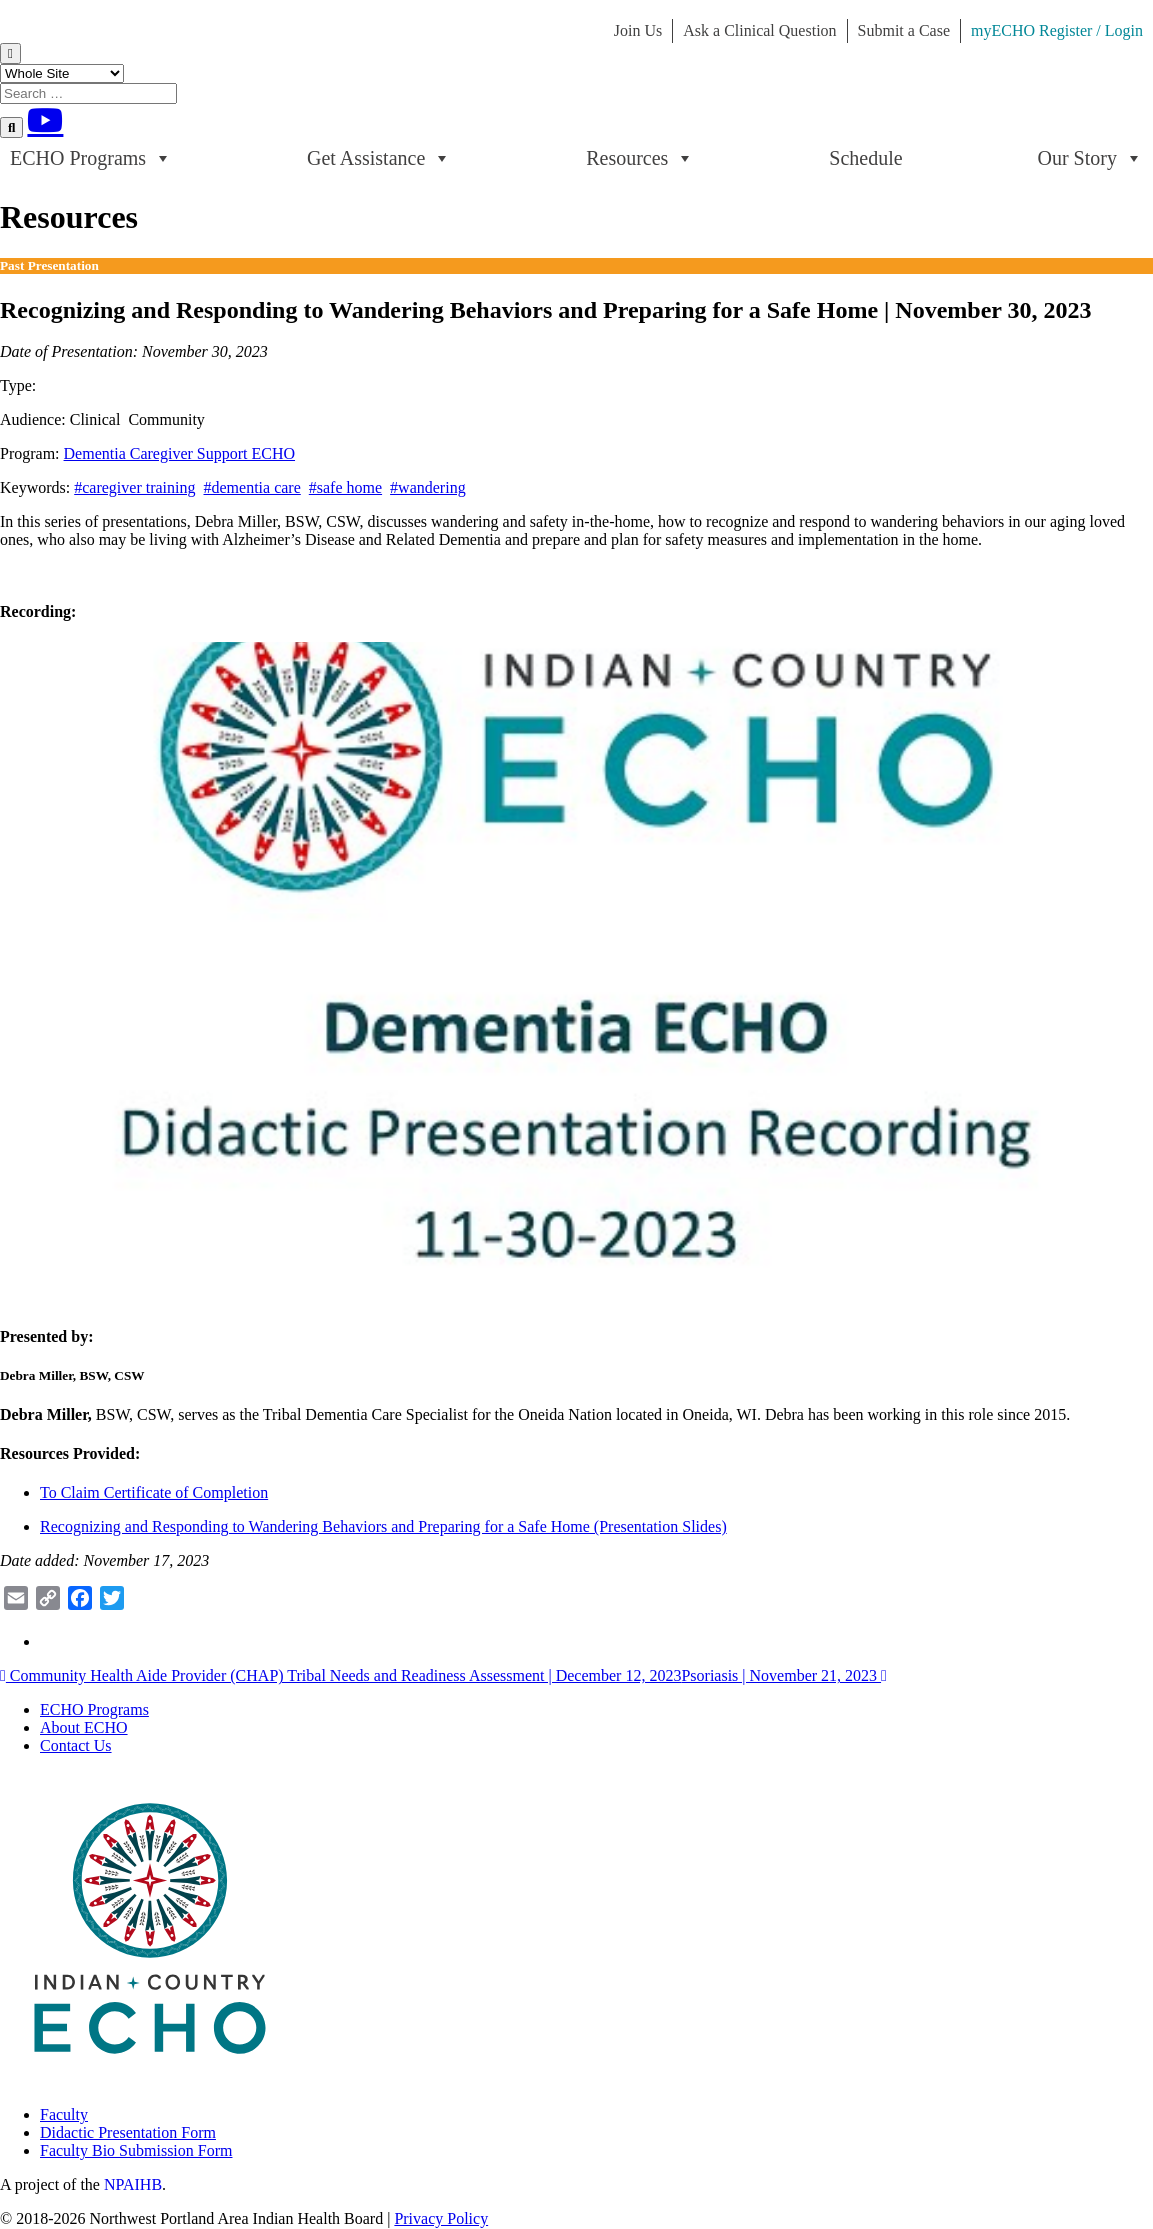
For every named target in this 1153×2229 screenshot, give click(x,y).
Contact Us (76, 1745)
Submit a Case (904, 30)
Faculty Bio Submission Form (136, 2150)
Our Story (1090, 158)
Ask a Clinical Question (759, 30)
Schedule (865, 158)
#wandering (428, 487)
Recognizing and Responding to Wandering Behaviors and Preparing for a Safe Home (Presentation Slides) (383, 1526)
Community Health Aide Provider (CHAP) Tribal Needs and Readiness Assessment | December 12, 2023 (340, 1675)
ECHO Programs (91, 158)
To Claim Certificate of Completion (154, 1492)
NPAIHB (133, 2184)
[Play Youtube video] (576, 966)
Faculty (64, 2114)
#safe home (345, 487)
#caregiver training (134, 487)
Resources (640, 158)
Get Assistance (379, 158)
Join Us (638, 30)
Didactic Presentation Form (128, 2132)
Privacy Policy (441, 2218)
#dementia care (252, 487)
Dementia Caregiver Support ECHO (180, 453)
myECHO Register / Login (1057, 30)
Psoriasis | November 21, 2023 (783, 1675)
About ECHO (84, 1727)
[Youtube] (45, 120)
